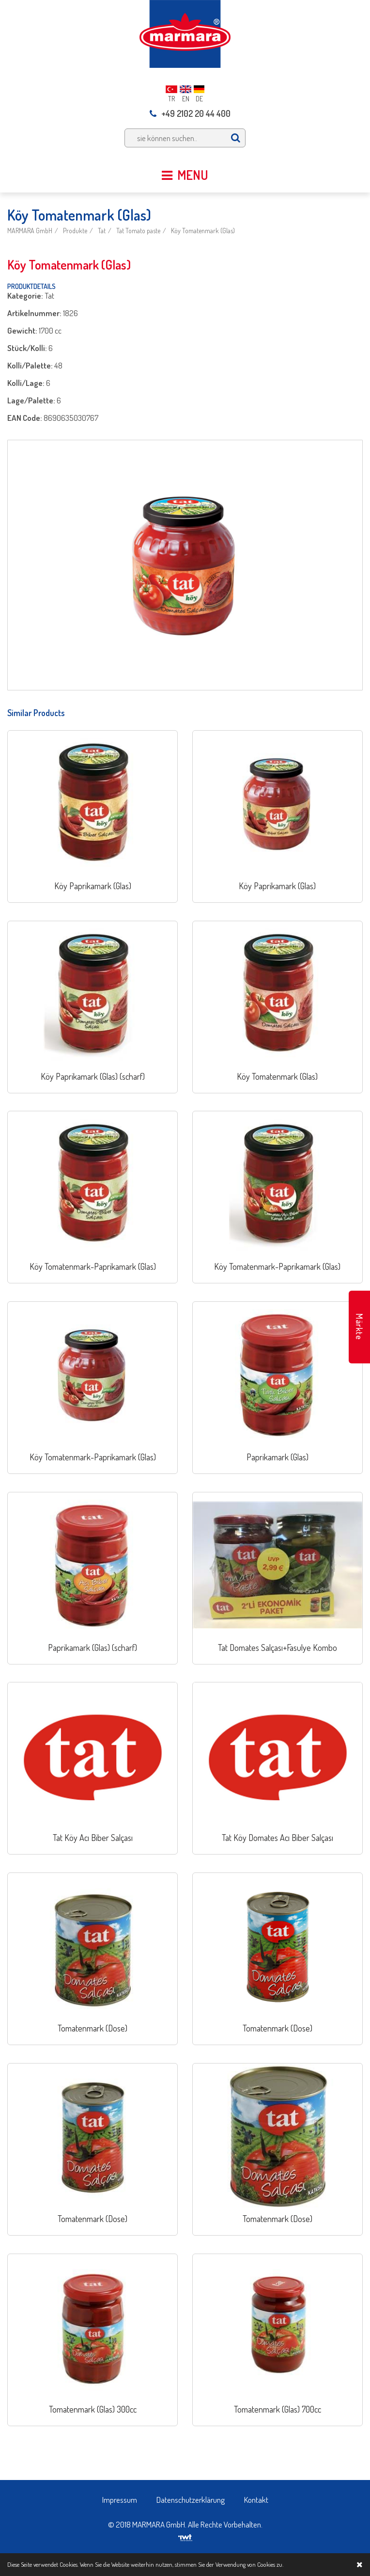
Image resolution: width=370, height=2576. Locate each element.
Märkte (359, 1326)
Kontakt (256, 2500)
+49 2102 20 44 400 (190, 113)
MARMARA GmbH (29, 230)
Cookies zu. (270, 2564)
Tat (102, 230)
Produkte (75, 230)
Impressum (119, 2500)
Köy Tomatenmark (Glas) (203, 230)
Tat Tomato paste (138, 230)
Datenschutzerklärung (190, 2500)
